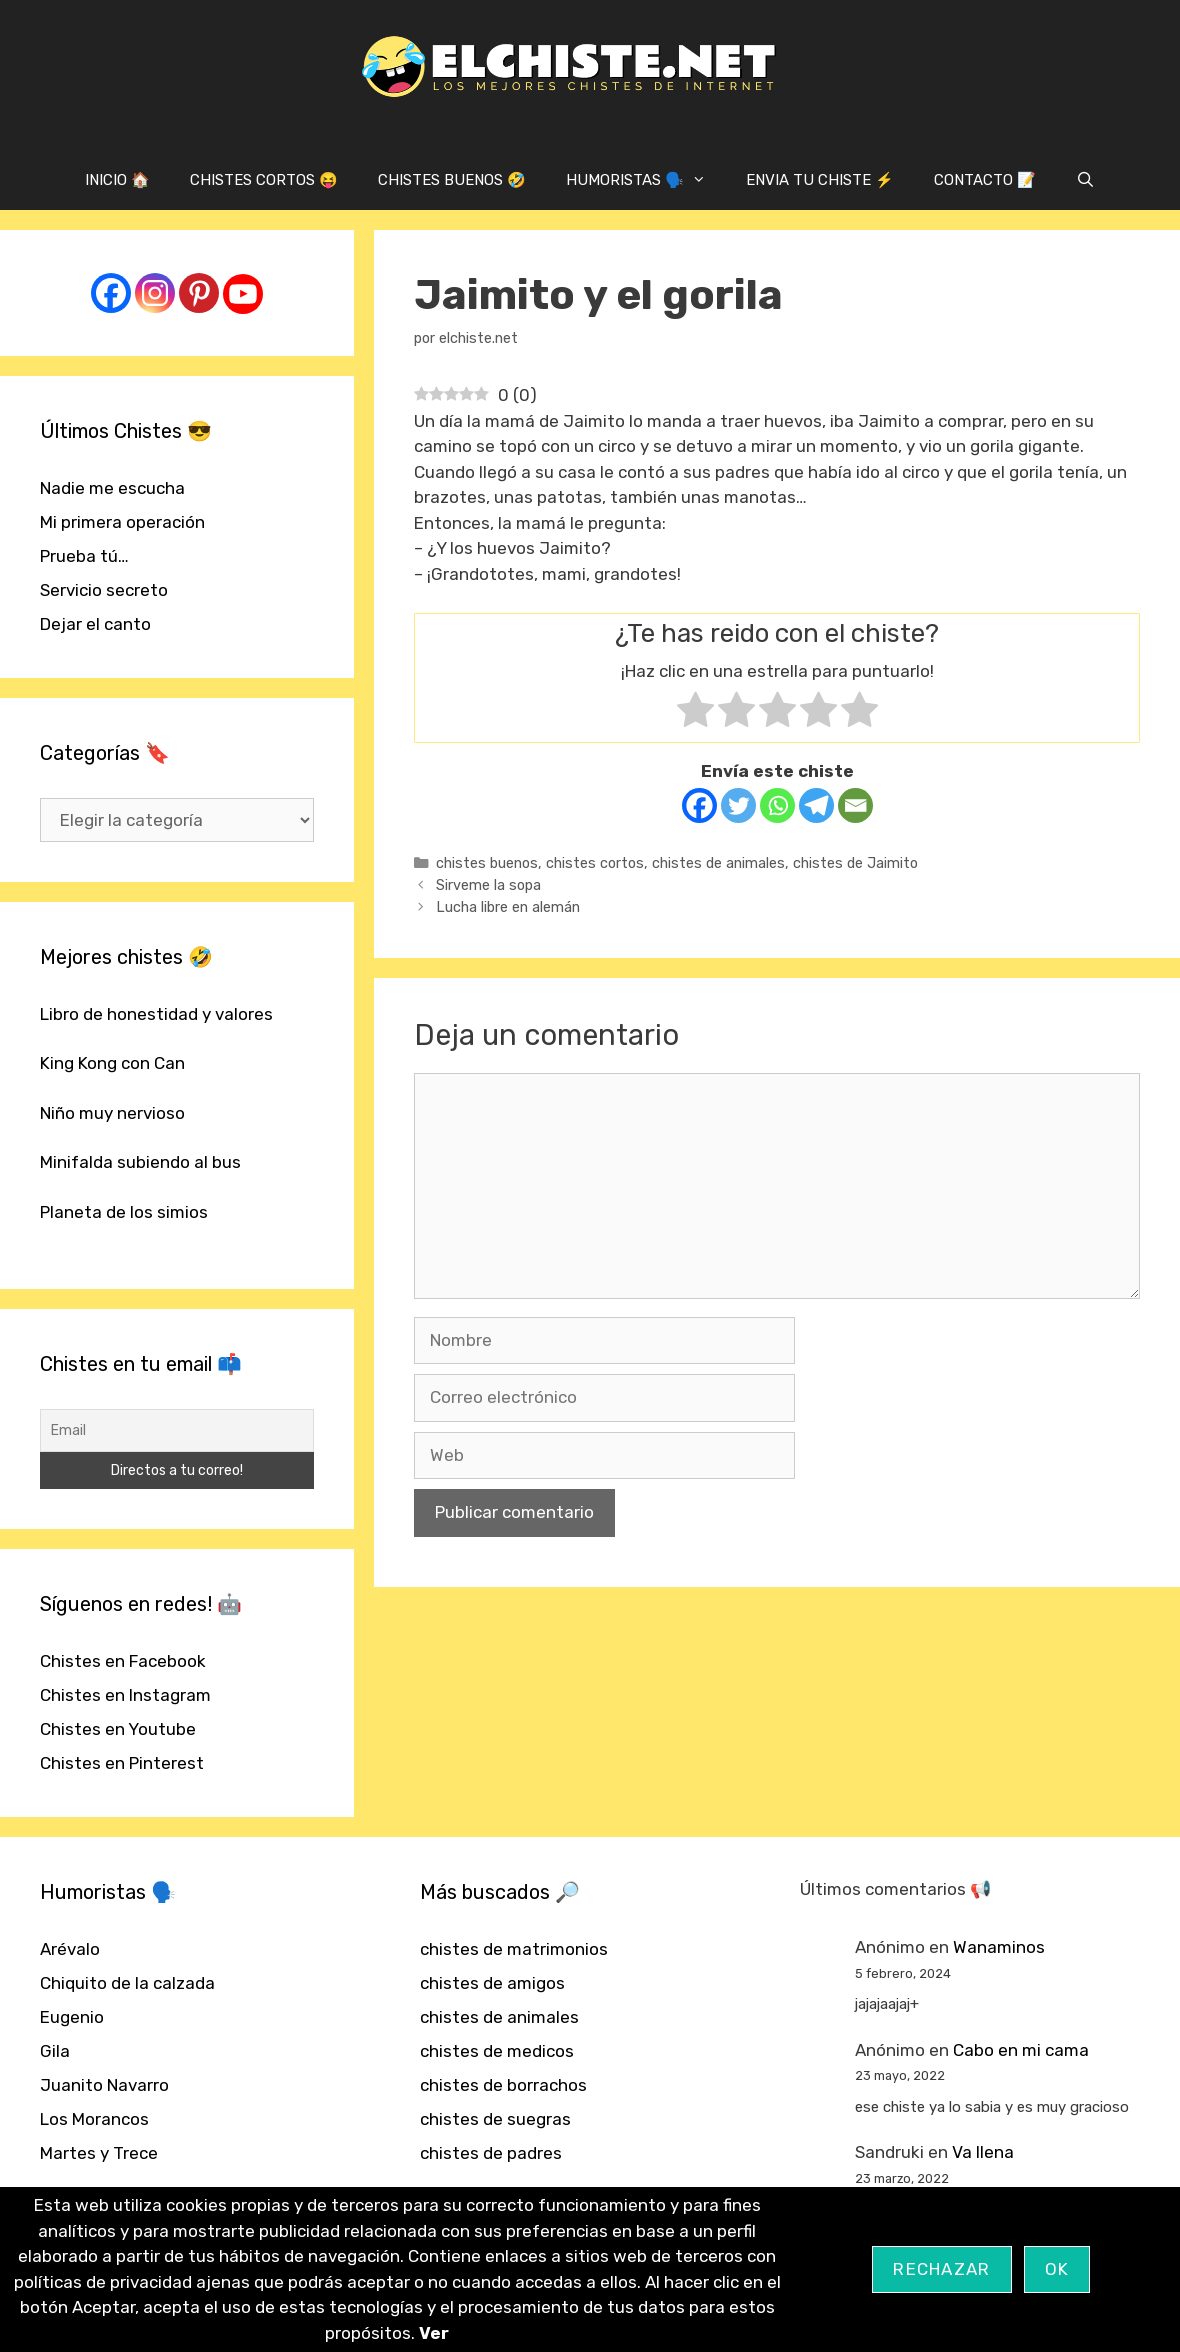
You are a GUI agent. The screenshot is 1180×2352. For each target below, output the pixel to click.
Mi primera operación (122, 522)
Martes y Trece (99, 2153)
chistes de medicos (497, 2051)
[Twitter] (738, 805)
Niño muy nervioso (112, 1113)
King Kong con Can (112, 1063)
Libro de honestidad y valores (156, 1014)
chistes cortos (595, 863)
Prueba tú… (84, 556)
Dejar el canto (95, 624)
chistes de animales (718, 863)
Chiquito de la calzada (127, 1983)
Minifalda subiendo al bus (140, 1162)
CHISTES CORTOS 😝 (264, 180)
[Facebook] (699, 805)
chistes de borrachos (503, 2085)
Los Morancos (94, 2119)
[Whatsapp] (777, 805)
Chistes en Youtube (118, 1729)
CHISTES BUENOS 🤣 (452, 180)
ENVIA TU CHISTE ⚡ (820, 180)
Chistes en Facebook (123, 1661)
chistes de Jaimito (855, 863)
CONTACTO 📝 (985, 180)
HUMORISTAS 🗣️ (646, 180)
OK (1057, 2269)
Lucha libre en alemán (508, 907)
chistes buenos (487, 863)
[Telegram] (816, 805)
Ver (434, 2333)
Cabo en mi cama (1021, 2050)
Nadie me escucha (112, 488)
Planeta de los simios (124, 1212)
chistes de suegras (495, 2119)
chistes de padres (491, 2153)
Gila (55, 2051)
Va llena (983, 2152)
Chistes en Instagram (125, 1695)
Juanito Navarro (104, 2085)
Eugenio (72, 2017)
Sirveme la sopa (488, 885)
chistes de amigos (492, 1983)
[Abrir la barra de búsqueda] (1085, 180)
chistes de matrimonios (514, 1949)
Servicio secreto (104, 590)
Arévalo (70, 1949)
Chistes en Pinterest (122, 1763)
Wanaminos (999, 1947)
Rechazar (941, 2269)
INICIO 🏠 (117, 180)
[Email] (855, 805)
